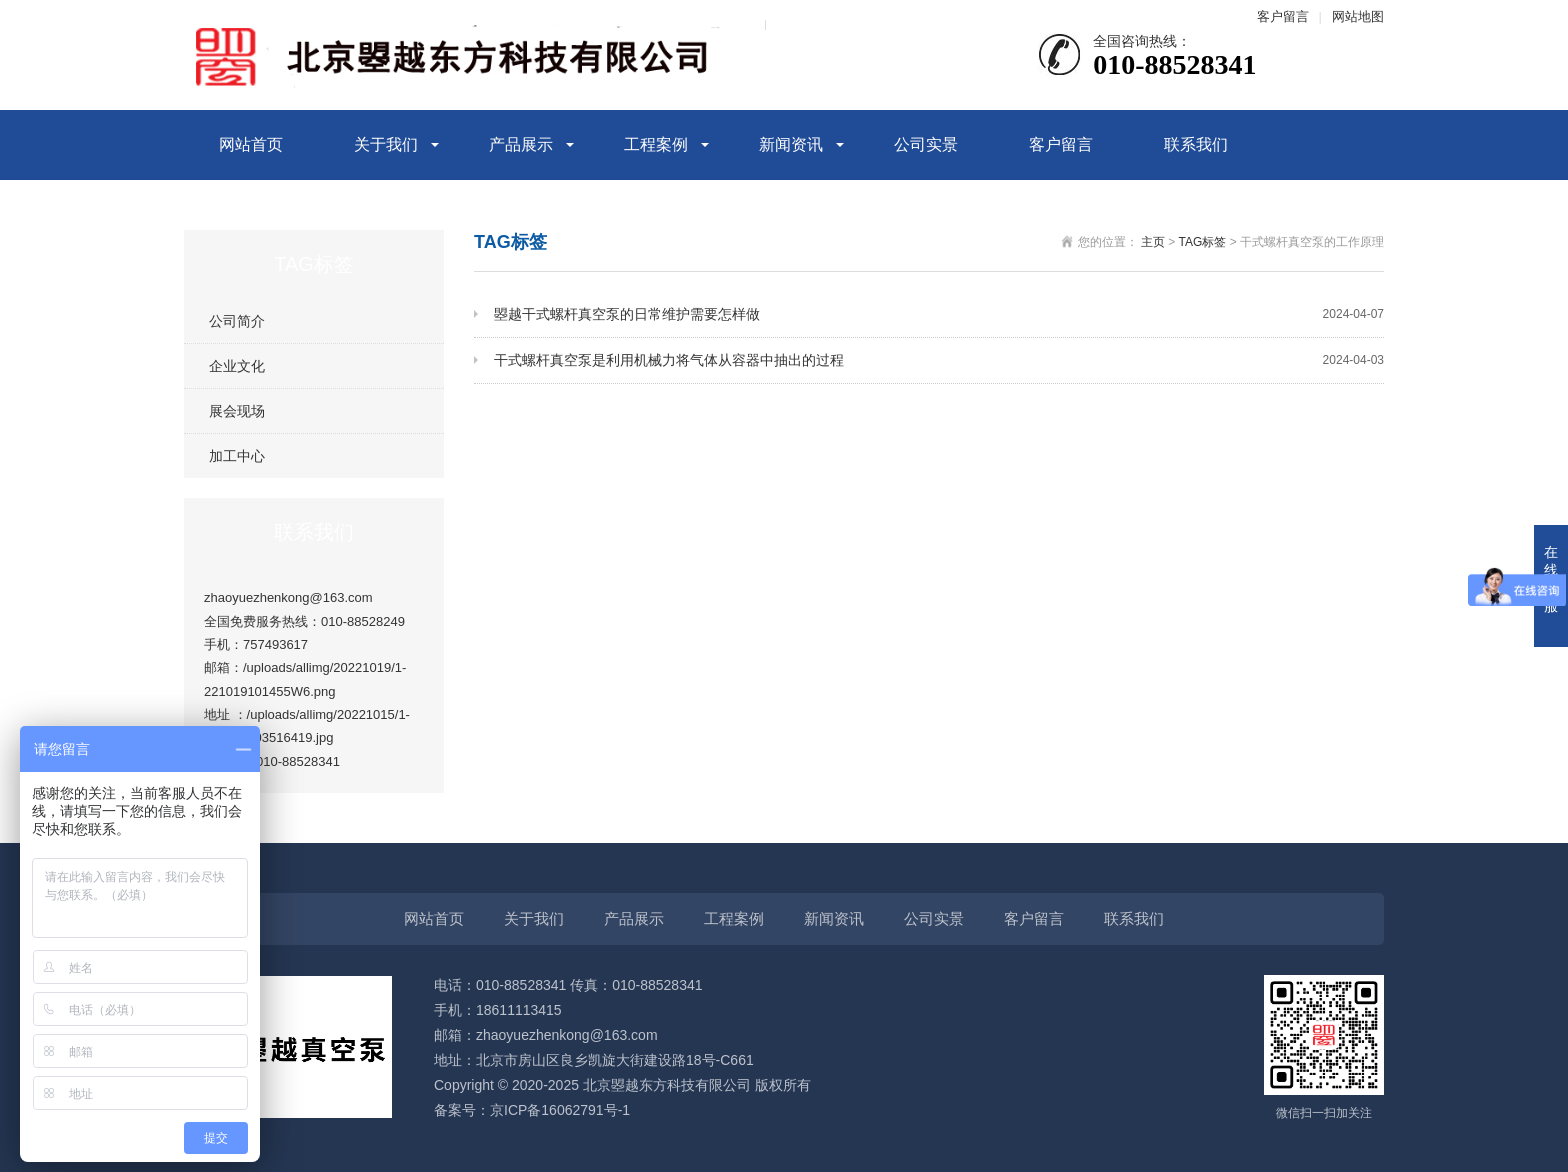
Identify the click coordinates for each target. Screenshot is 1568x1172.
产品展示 (521, 144)
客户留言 (1283, 16)
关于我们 (386, 144)
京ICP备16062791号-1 (560, 1110)
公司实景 (926, 144)
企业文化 (237, 366)
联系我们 (1196, 144)
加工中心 (237, 456)
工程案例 (656, 144)
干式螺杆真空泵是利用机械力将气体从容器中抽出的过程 (939, 360)
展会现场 (237, 411)
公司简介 (237, 321)
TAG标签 (1203, 242)
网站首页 (251, 144)
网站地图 (1358, 16)
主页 (1153, 242)
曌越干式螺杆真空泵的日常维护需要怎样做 (939, 314)
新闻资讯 (791, 144)
